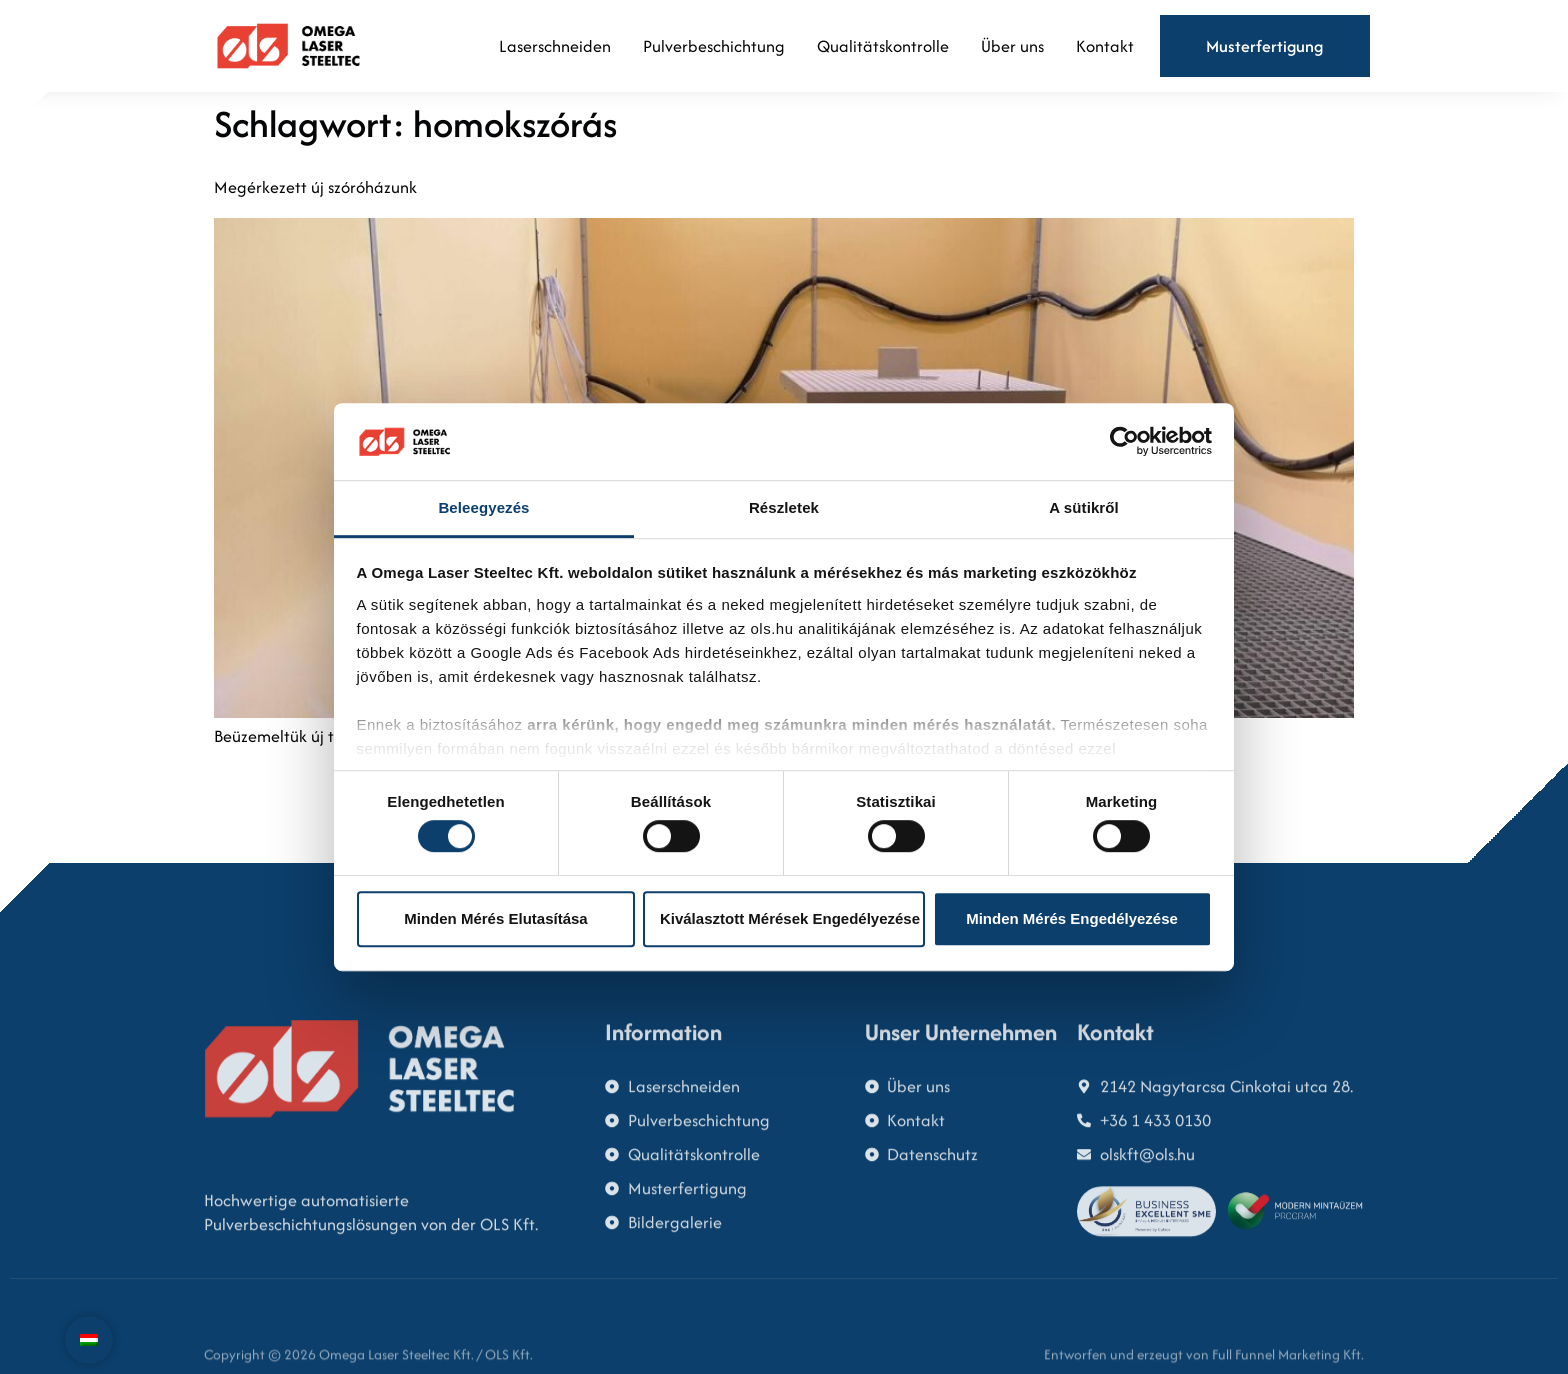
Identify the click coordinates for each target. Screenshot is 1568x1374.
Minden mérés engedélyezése (1072, 918)
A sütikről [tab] (1084, 507)
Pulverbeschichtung (714, 46)
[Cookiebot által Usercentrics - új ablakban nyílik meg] (1124, 442)
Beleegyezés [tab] (483, 507)
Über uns (1012, 46)
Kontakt (1105, 46)
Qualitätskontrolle (883, 46)
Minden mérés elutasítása (495, 918)
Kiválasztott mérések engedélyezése (790, 918)
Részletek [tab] (784, 507)
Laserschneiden (555, 46)
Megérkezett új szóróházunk (315, 187)
